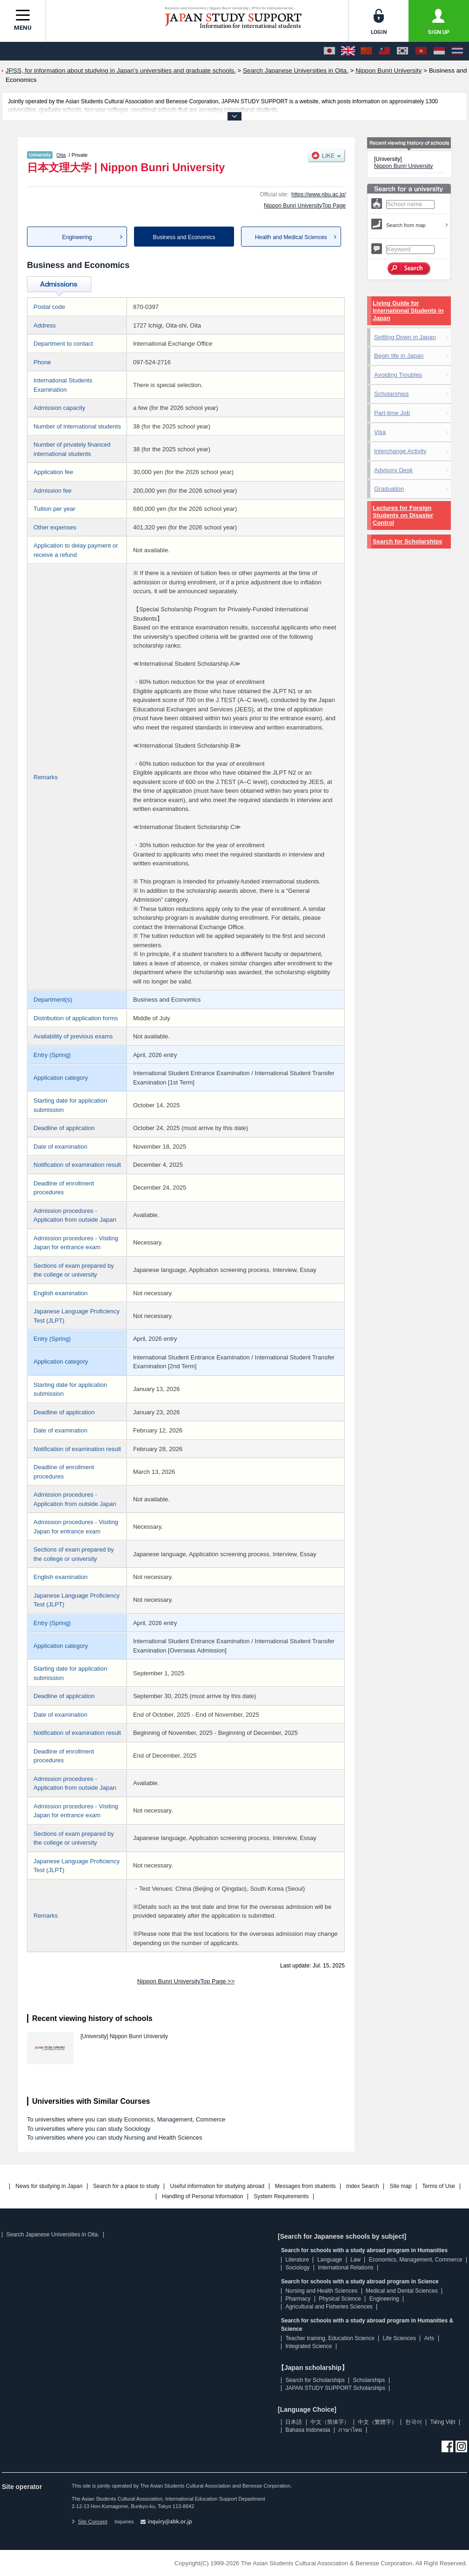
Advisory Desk (393, 470)
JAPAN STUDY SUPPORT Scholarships (335, 2388)
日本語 (293, 2422)
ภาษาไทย (350, 2430)
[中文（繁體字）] (384, 51)
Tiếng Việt (443, 2422)
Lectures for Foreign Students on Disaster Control (403, 515)
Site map (400, 2186)
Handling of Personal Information (202, 2197)
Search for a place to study (126, 2186)
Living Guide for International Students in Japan (408, 310)
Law (355, 2259)
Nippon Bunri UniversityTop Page (305, 205)
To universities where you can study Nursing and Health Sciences (114, 2137)
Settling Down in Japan (405, 337)
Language (329, 2259)
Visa (380, 431)
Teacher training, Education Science (329, 2338)
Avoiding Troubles (398, 374)
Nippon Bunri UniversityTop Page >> (186, 1981)
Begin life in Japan (398, 355)
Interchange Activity (400, 451)
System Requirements (281, 2197)
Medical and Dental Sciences (402, 2291)
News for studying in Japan (48, 2186)
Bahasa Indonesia (307, 2430)
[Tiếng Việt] (421, 51)
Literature (297, 2259)
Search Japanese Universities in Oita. (52, 2234)
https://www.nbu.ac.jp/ (318, 194)
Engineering (77, 237)
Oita (61, 155)
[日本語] (329, 51)
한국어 (413, 2422)
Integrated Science (308, 2346)
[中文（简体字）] (366, 51)
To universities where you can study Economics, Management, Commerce (126, 2119)
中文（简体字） (329, 2422)
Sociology (297, 2267)
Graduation (389, 488)
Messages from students (305, 2186)
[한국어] (402, 51)
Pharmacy (297, 2298)
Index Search (362, 2186)
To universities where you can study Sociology (88, 2128)
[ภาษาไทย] (457, 51)
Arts (429, 2338)
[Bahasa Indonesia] (439, 51)
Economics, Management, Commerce (415, 2259)
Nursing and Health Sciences (321, 2291)
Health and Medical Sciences (291, 237)
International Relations (345, 2267)
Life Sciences (399, 2338)
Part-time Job (392, 412)
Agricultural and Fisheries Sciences (328, 2306)
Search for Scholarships (407, 541)
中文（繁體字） (377, 2422)
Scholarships (391, 393)
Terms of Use (438, 2186)
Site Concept (89, 2521)
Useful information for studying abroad (217, 2186)
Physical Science (340, 2298)
